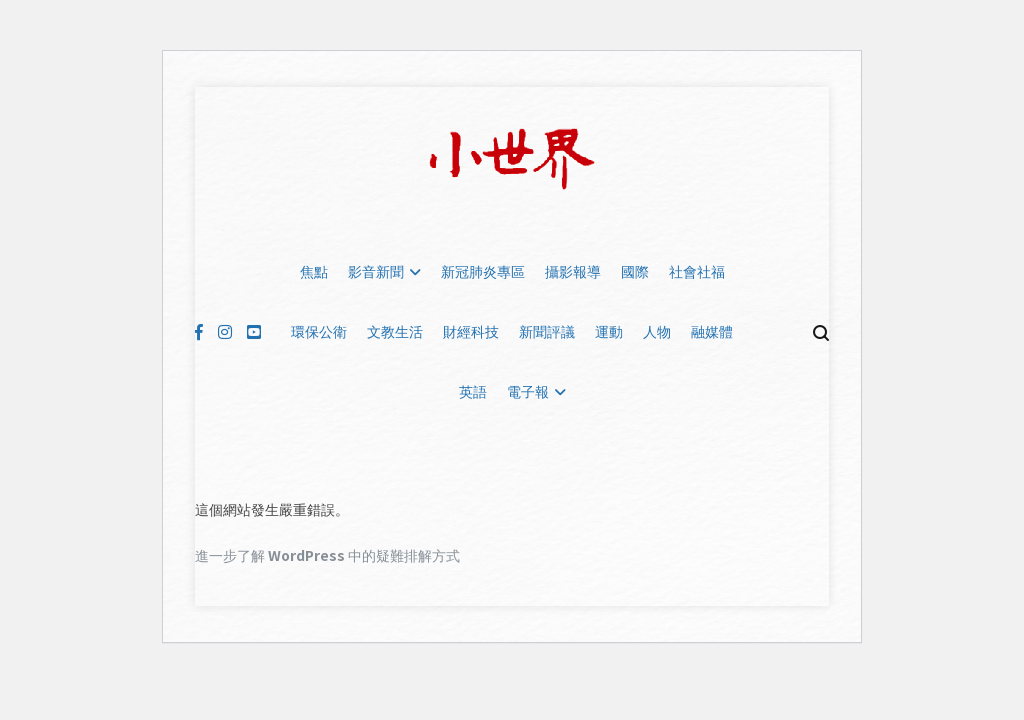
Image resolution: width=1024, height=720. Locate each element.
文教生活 (395, 332)
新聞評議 (547, 332)
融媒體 (712, 332)
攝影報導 (573, 272)
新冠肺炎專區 (483, 272)
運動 (609, 332)
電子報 (528, 392)
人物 (657, 332)
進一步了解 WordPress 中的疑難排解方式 (327, 555)
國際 (635, 272)
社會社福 (697, 272)
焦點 (314, 272)
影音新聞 (376, 272)
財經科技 (471, 332)
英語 (473, 392)
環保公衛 (319, 332)
